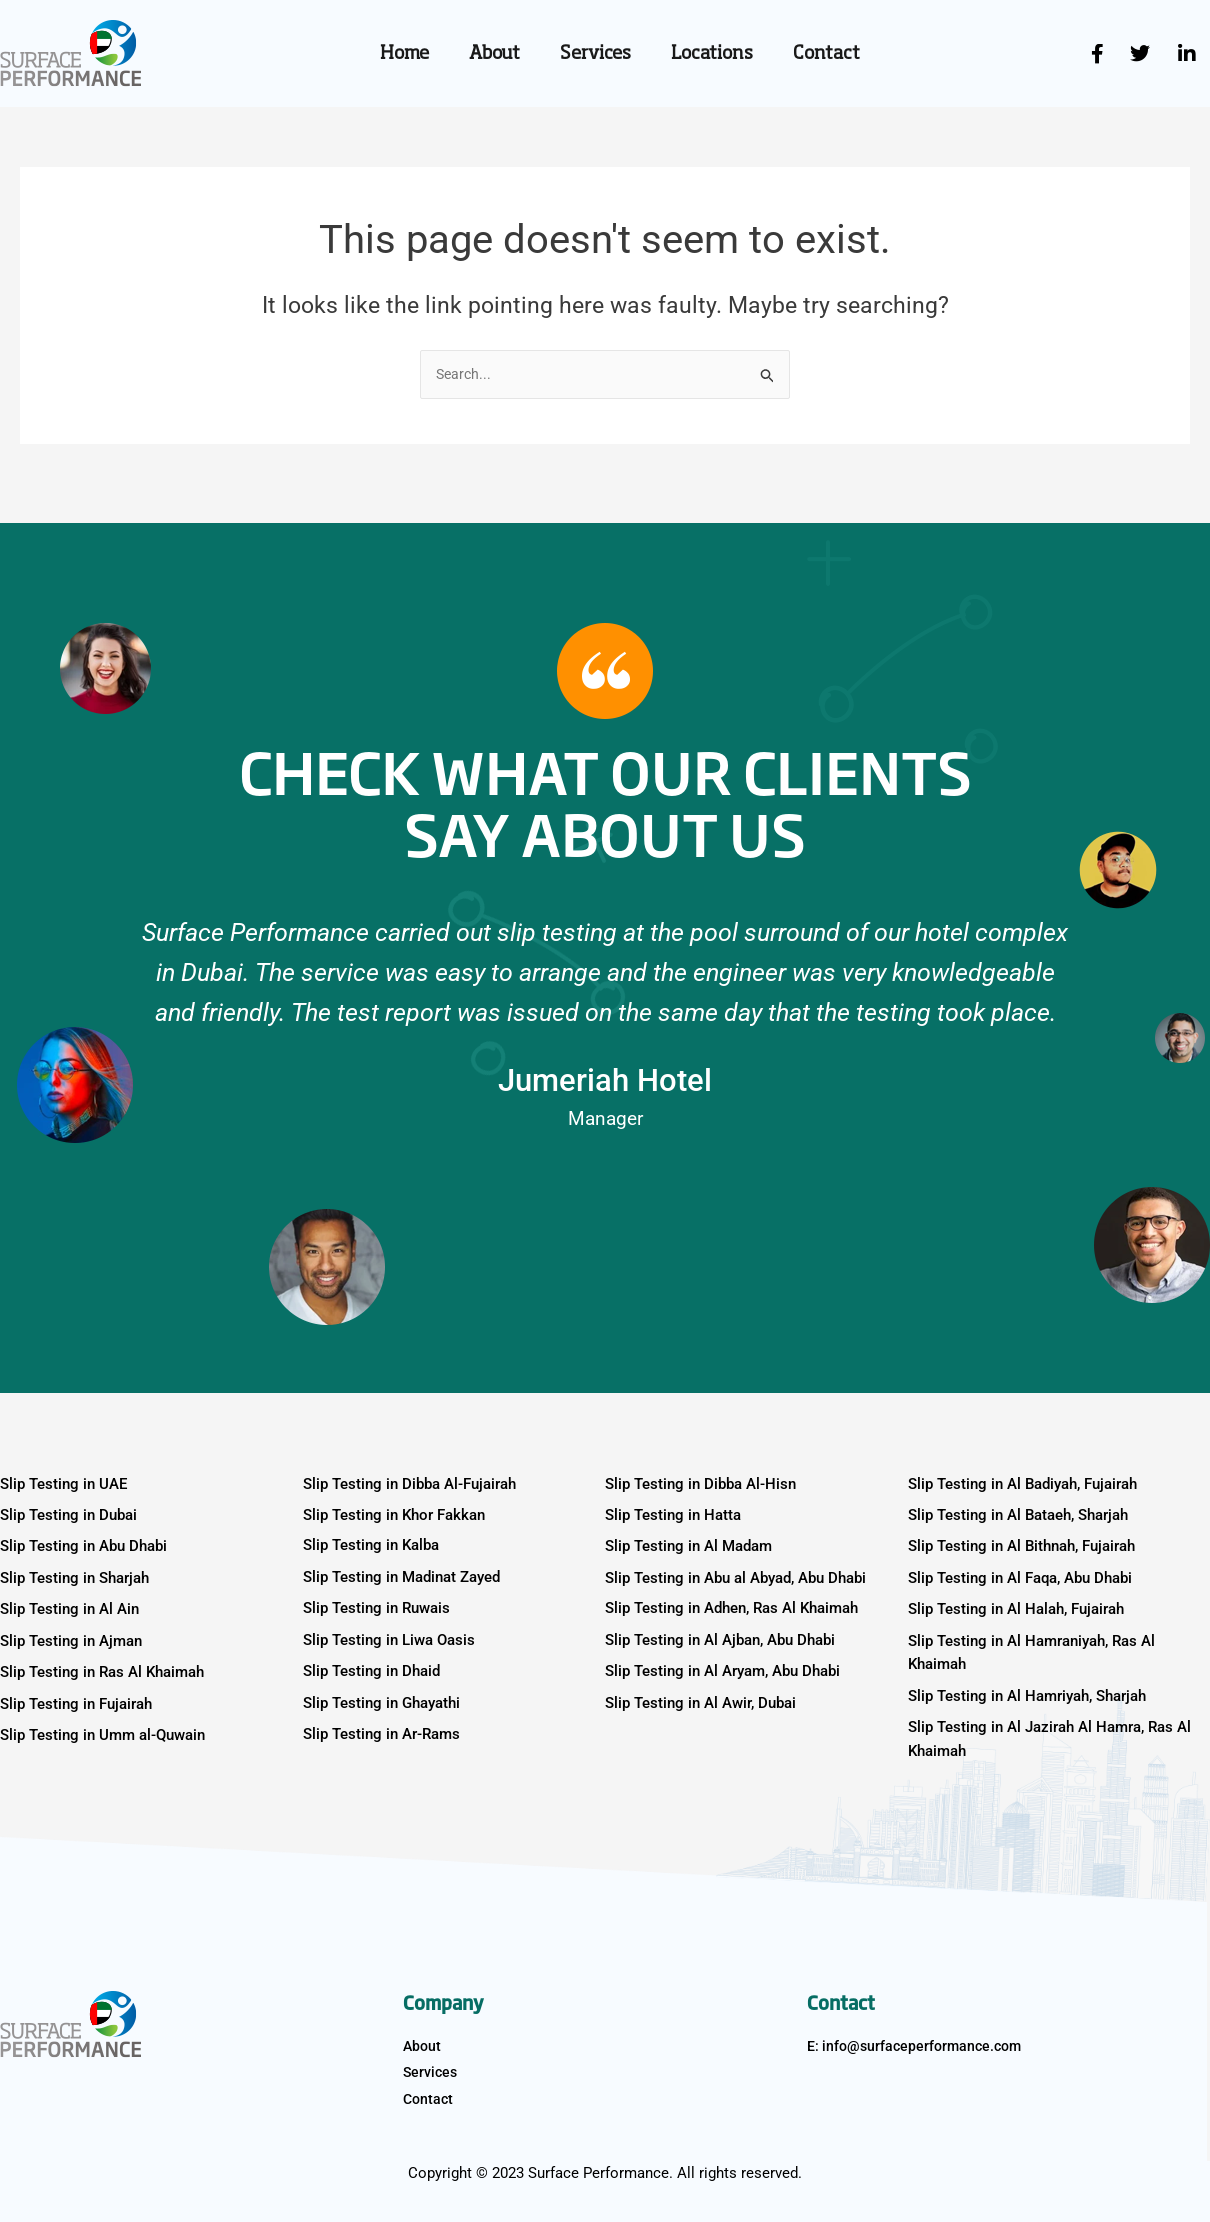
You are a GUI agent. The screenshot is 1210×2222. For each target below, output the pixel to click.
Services (595, 54)
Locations (712, 54)
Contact (826, 54)
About (494, 54)
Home (404, 54)
